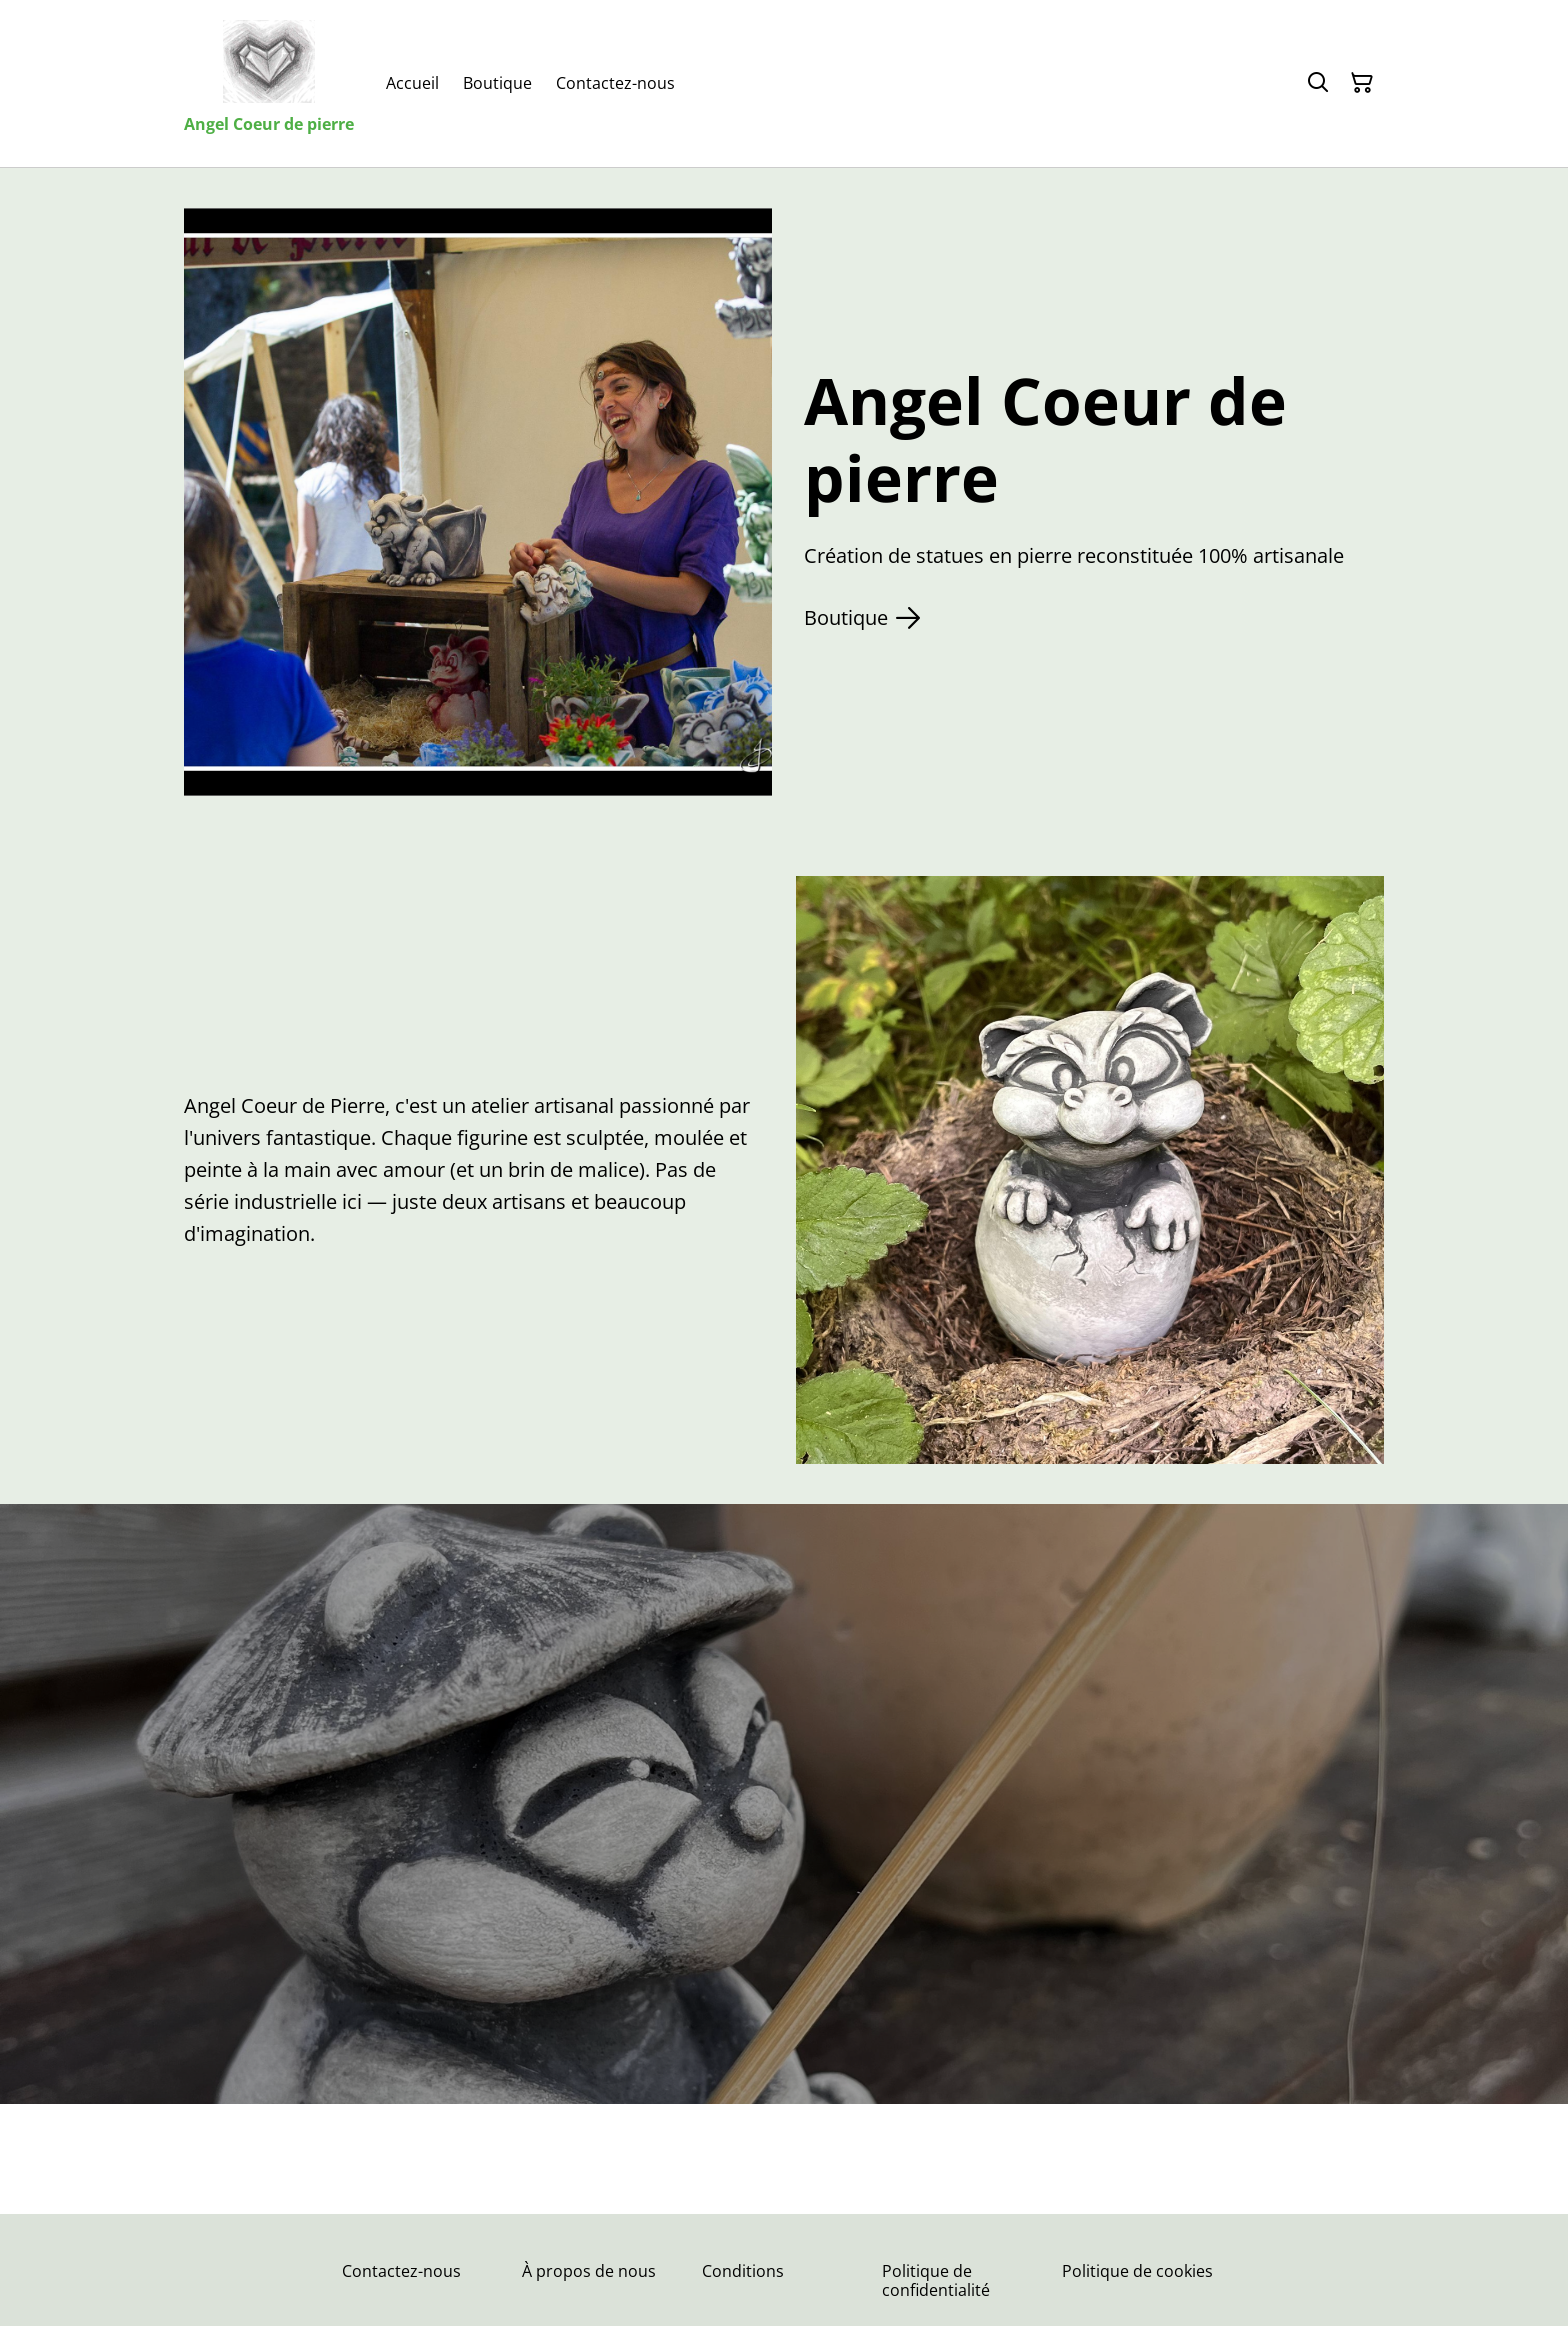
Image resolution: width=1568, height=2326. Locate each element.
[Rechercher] (1318, 83)
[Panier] (1362, 83)
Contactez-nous (401, 2271)
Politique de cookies (1137, 2271)
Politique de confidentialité (936, 2280)
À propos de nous (589, 2271)
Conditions (743, 2271)
